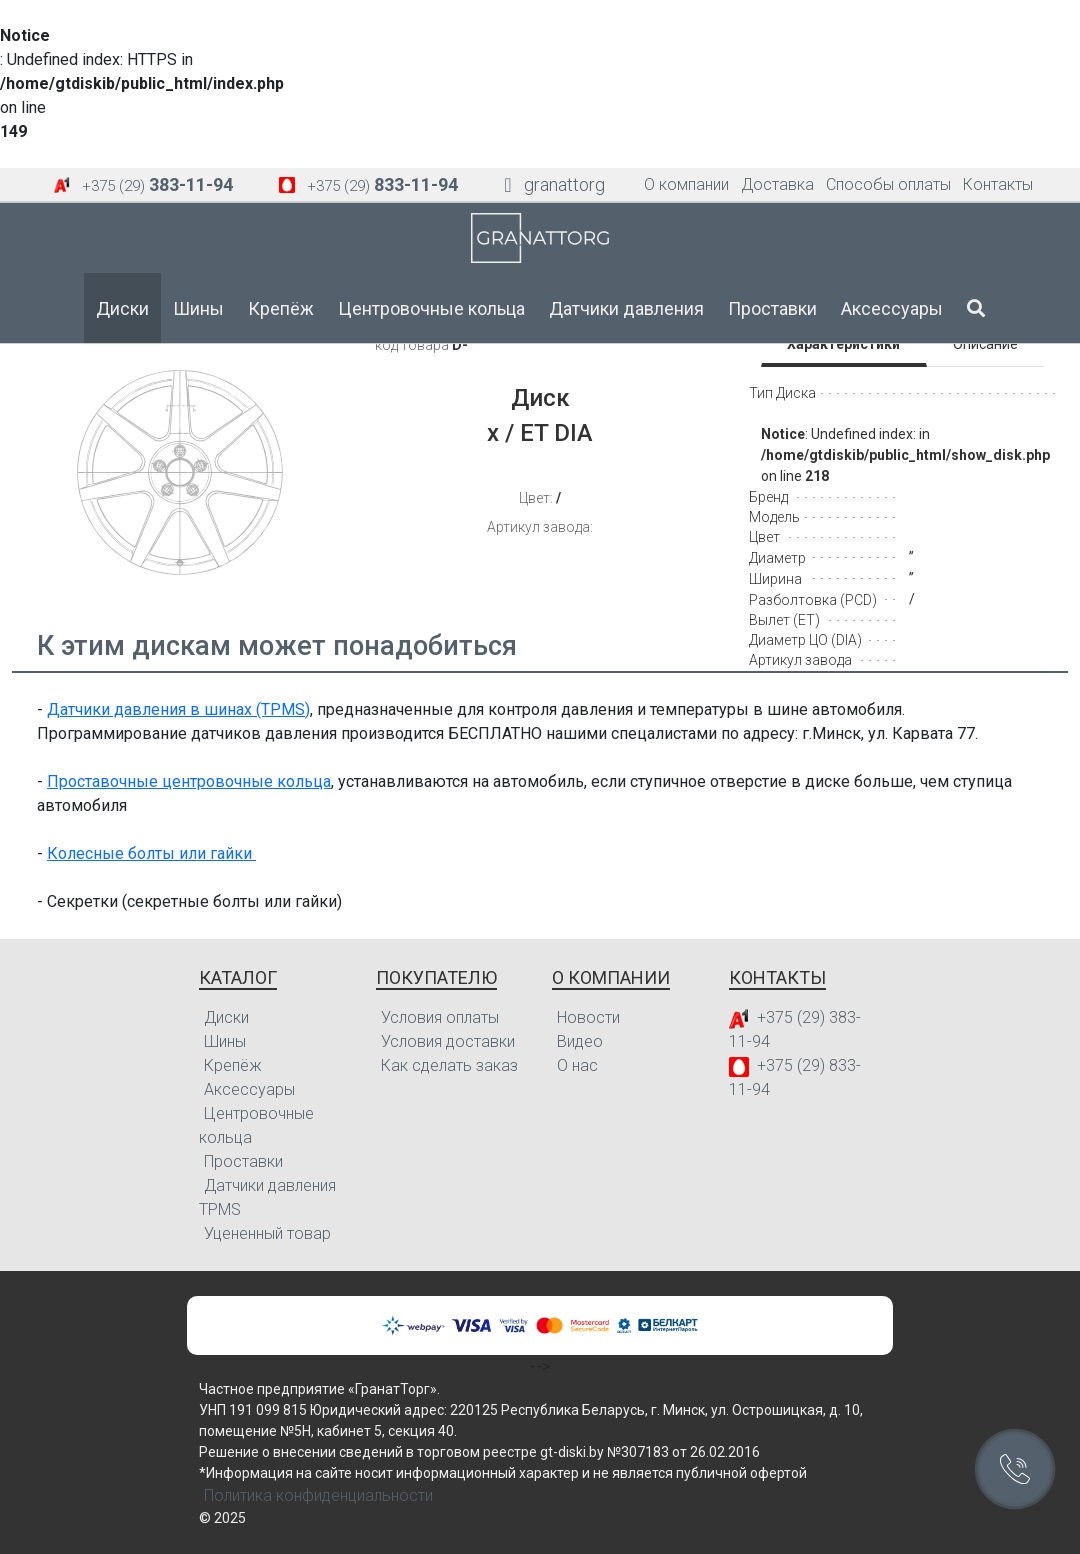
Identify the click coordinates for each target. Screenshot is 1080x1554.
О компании (686, 184)
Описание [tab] (985, 344)
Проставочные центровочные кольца (189, 781)
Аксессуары (892, 308)
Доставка (777, 184)
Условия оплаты (440, 1017)
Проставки (772, 308)
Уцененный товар (267, 1233)
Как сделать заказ (449, 1065)
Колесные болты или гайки (151, 853)
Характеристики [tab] (843, 344)
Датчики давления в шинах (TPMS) (178, 709)
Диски (122, 308)
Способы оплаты (888, 184)
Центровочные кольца (431, 308)
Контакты (998, 184)
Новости (588, 1017)
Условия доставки (448, 1041)
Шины (198, 308)
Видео (580, 1041)
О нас (577, 1065)
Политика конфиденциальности (318, 1495)
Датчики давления (626, 308)
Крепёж (281, 308)
